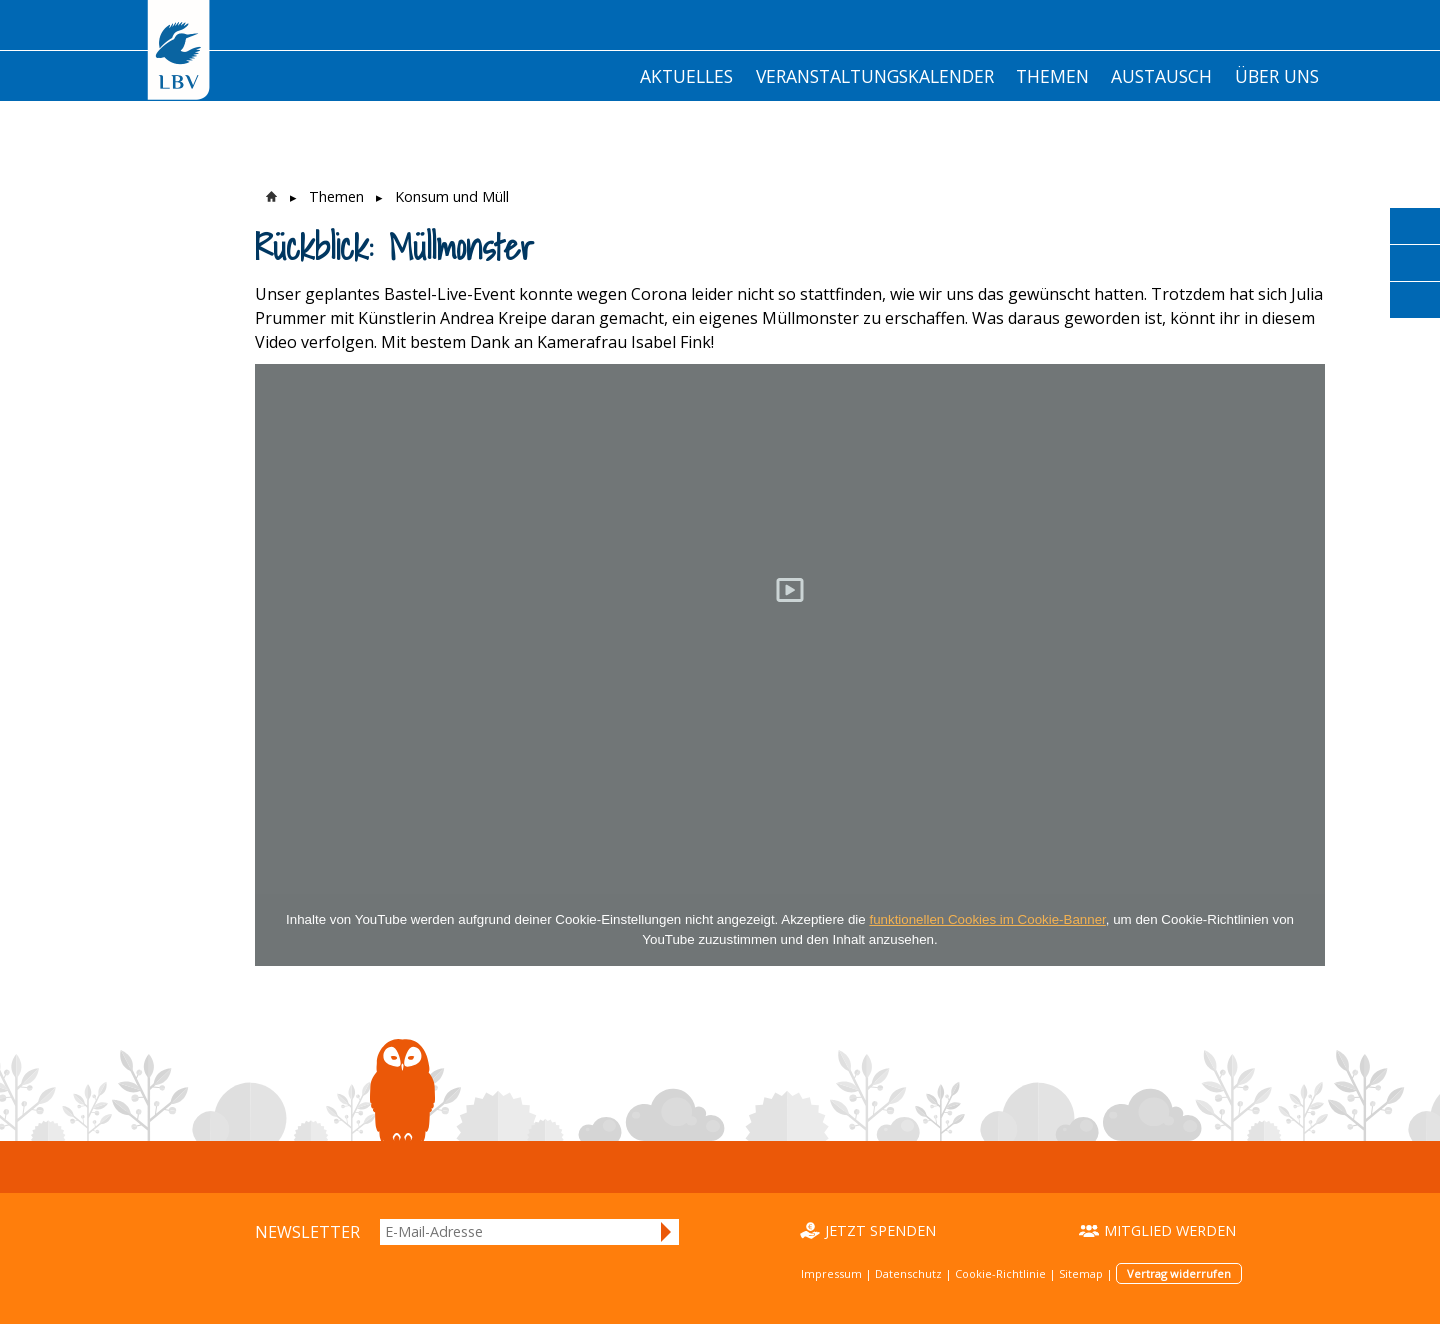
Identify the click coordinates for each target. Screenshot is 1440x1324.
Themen (1052, 76)
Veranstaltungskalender (875, 76)
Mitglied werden (1170, 1230)
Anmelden (667, 1232)
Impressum (831, 1273)
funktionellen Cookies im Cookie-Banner (987, 919)
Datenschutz (908, 1273)
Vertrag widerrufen (1179, 1273)
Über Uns (1277, 76)
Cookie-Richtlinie (1000, 1273)
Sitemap (1081, 1273)
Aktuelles (686, 76)
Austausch (1161, 76)
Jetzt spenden (880, 1230)
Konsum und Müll (452, 196)
